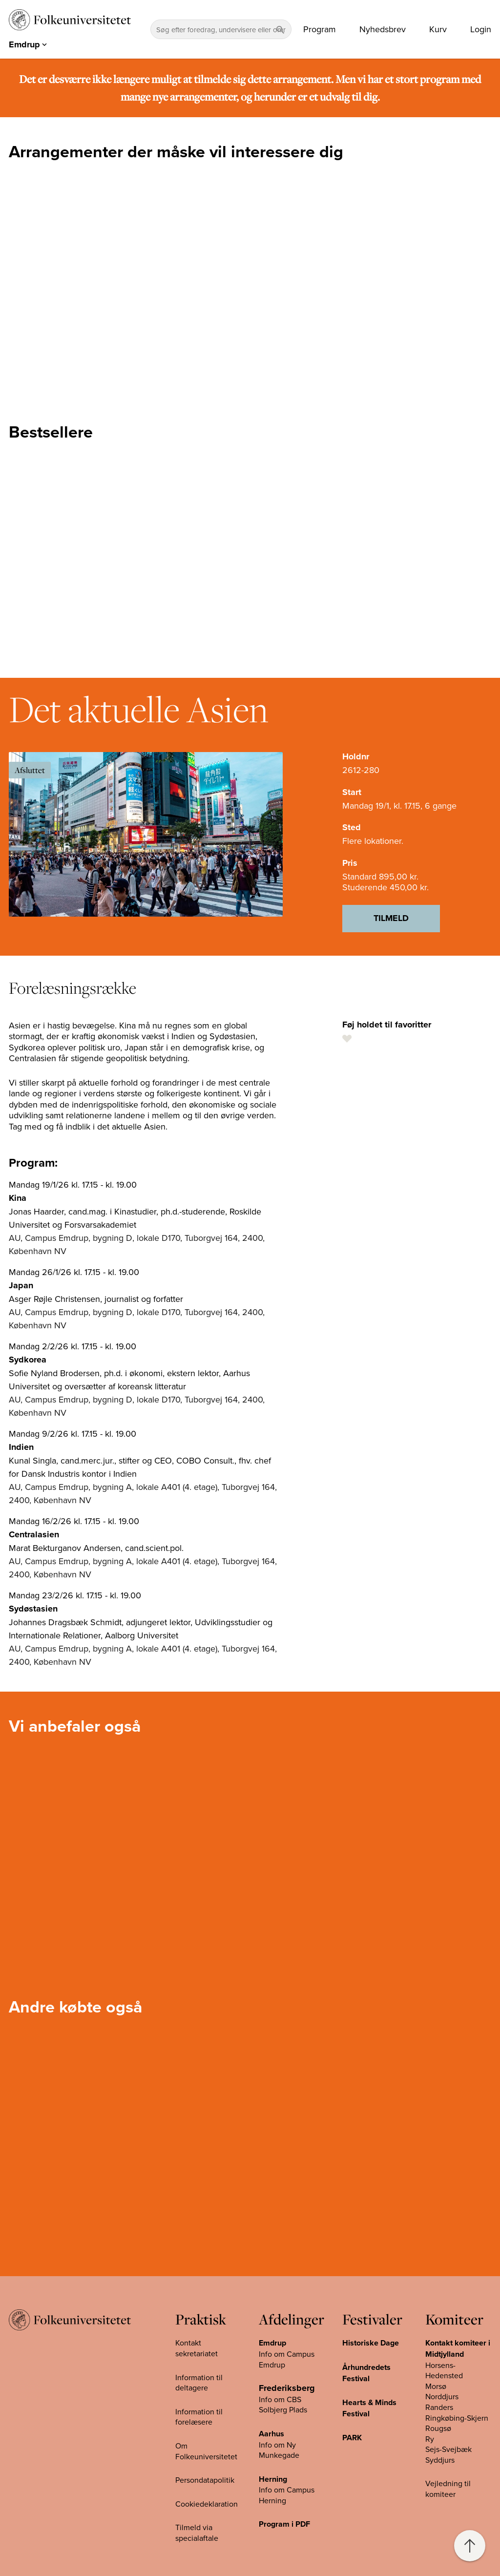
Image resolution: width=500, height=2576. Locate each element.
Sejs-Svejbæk (448, 2449)
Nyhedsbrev (382, 29)
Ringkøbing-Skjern (456, 2417)
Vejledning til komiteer (448, 2488)
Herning (273, 2479)
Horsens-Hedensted (444, 2370)
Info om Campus (286, 2489)
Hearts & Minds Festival (369, 2408)
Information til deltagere (199, 2382)
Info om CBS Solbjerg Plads (283, 2404)
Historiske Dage (370, 2342)
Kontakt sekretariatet (196, 2348)
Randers (439, 2407)
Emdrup (272, 2342)
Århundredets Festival (366, 2373)
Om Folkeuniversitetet (206, 2451)
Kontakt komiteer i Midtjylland (457, 2348)
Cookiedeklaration (206, 2503)
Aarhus (271, 2433)
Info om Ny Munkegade (279, 2450)
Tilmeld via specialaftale (196, 2532)
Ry (429, 2438)
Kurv (438, 29)
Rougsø (438, 2428)
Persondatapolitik (204, 2479)
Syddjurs (440, 2459)
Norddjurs (441, 2396)
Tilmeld (391, 918)
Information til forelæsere (199, 2417)
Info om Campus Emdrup (286, 2359)
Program (319, 29)
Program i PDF (284, 2524)
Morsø (435, 2386)
